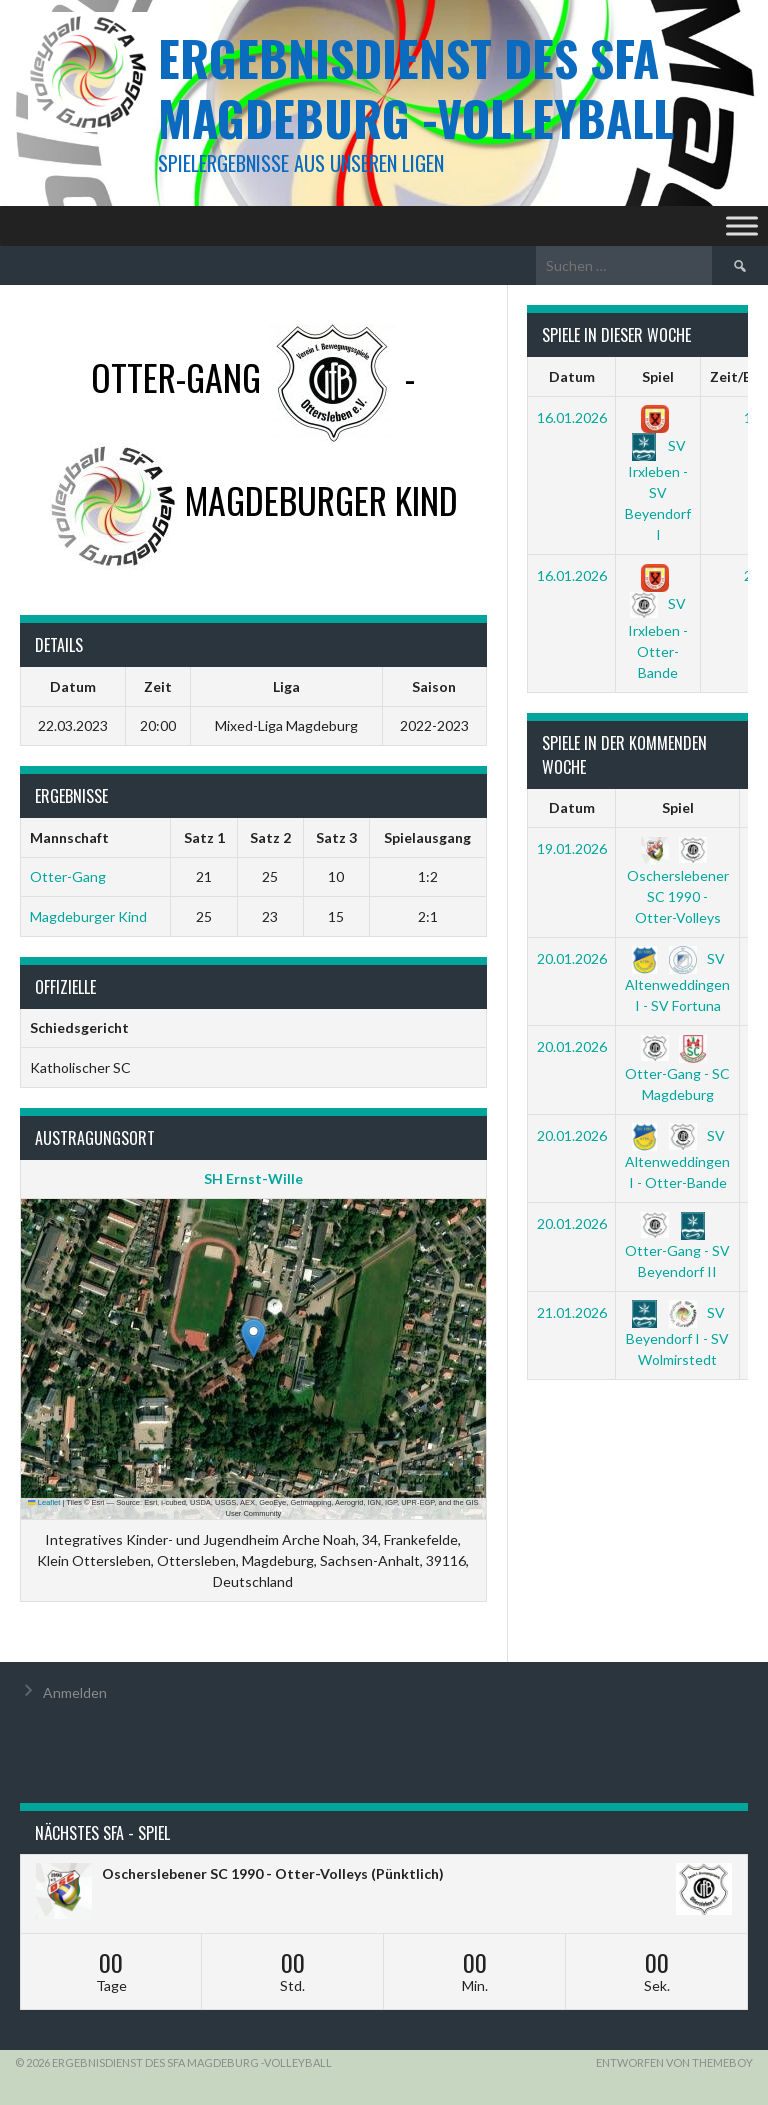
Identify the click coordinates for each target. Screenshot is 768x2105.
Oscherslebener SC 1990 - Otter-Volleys (678, 882)
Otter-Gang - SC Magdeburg (677, 1070)
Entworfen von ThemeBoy (674, 2062)
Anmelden (75, 1692)
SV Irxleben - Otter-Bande (658, 623)
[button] (253, 1338)
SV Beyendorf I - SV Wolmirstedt (677, 1336)
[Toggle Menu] (742, 225)
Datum (572, 376)
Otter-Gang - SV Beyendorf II (677, 1247)
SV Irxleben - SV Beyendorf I (658, 476)
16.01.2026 (572, 417)
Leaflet (44, 1502)
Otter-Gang (68, 876)
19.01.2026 (572, 848)
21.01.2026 (572, 1312)
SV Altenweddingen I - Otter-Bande (677, 1159)
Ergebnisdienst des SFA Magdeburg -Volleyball (416, 87)
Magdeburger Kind (88, 916)
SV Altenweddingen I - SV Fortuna (677, 982)
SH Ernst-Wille (253, 1178)
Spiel (658, 376)
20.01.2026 (572, 958)
